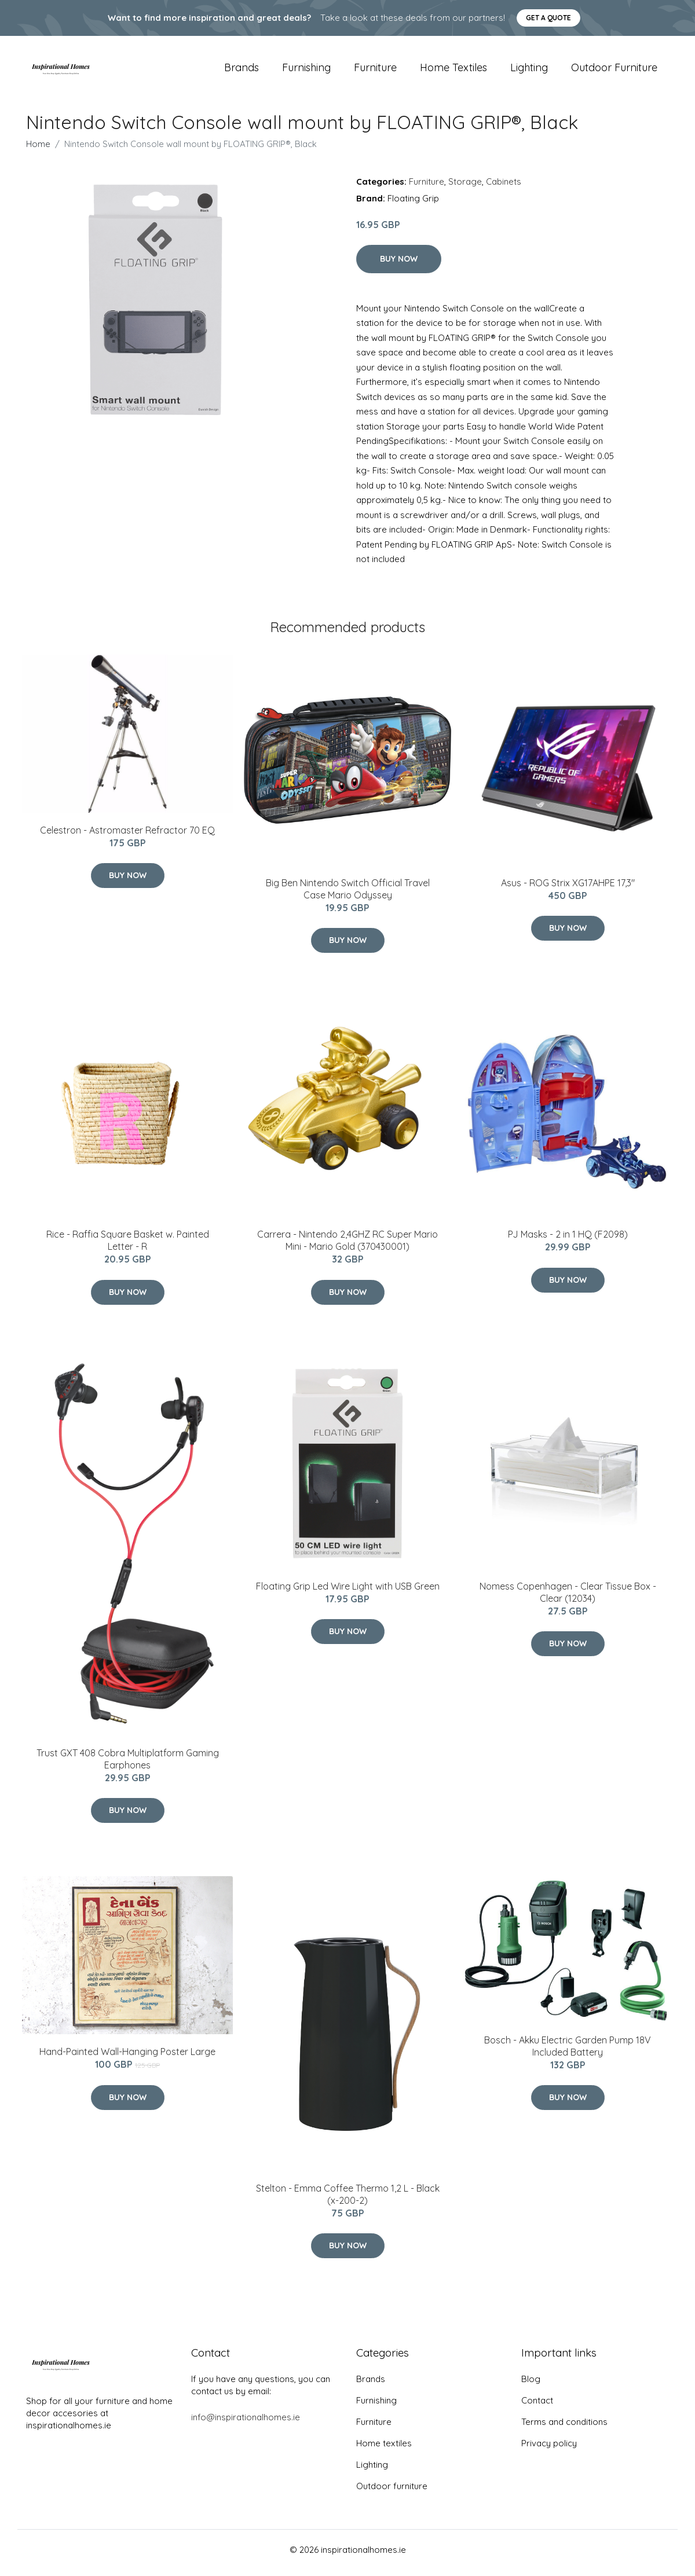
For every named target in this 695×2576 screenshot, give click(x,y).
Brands (241, 70)
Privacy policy (549, 2449)
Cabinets (503, 187)
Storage (465, 187)
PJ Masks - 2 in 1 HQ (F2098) (568, 1240)
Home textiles (453, 70)
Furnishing (306, 70)
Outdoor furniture (614, 70)
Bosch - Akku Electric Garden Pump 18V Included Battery (567, 2052)
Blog (530, 2385)
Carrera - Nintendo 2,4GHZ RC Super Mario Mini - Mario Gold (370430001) (347, 1246)
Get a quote (548, 17)
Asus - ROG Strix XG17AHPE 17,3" (568, 888)
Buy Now (399, 264)
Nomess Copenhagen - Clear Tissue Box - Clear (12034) (568, 1598)
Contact (537, 2406)
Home (38, 149)
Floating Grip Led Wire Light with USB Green (348, 1592)
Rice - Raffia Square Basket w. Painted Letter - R (127, 1246)
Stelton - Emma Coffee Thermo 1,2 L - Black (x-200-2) (348, 2200)
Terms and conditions (564, 2428)
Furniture (375, 70)
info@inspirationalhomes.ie (245, 2423)
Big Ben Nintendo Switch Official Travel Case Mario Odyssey (348, 895)
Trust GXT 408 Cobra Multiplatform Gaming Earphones (127, 1765)
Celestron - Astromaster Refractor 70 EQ (127, 836)
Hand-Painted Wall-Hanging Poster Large (127, 2058)
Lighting (529, 70)
